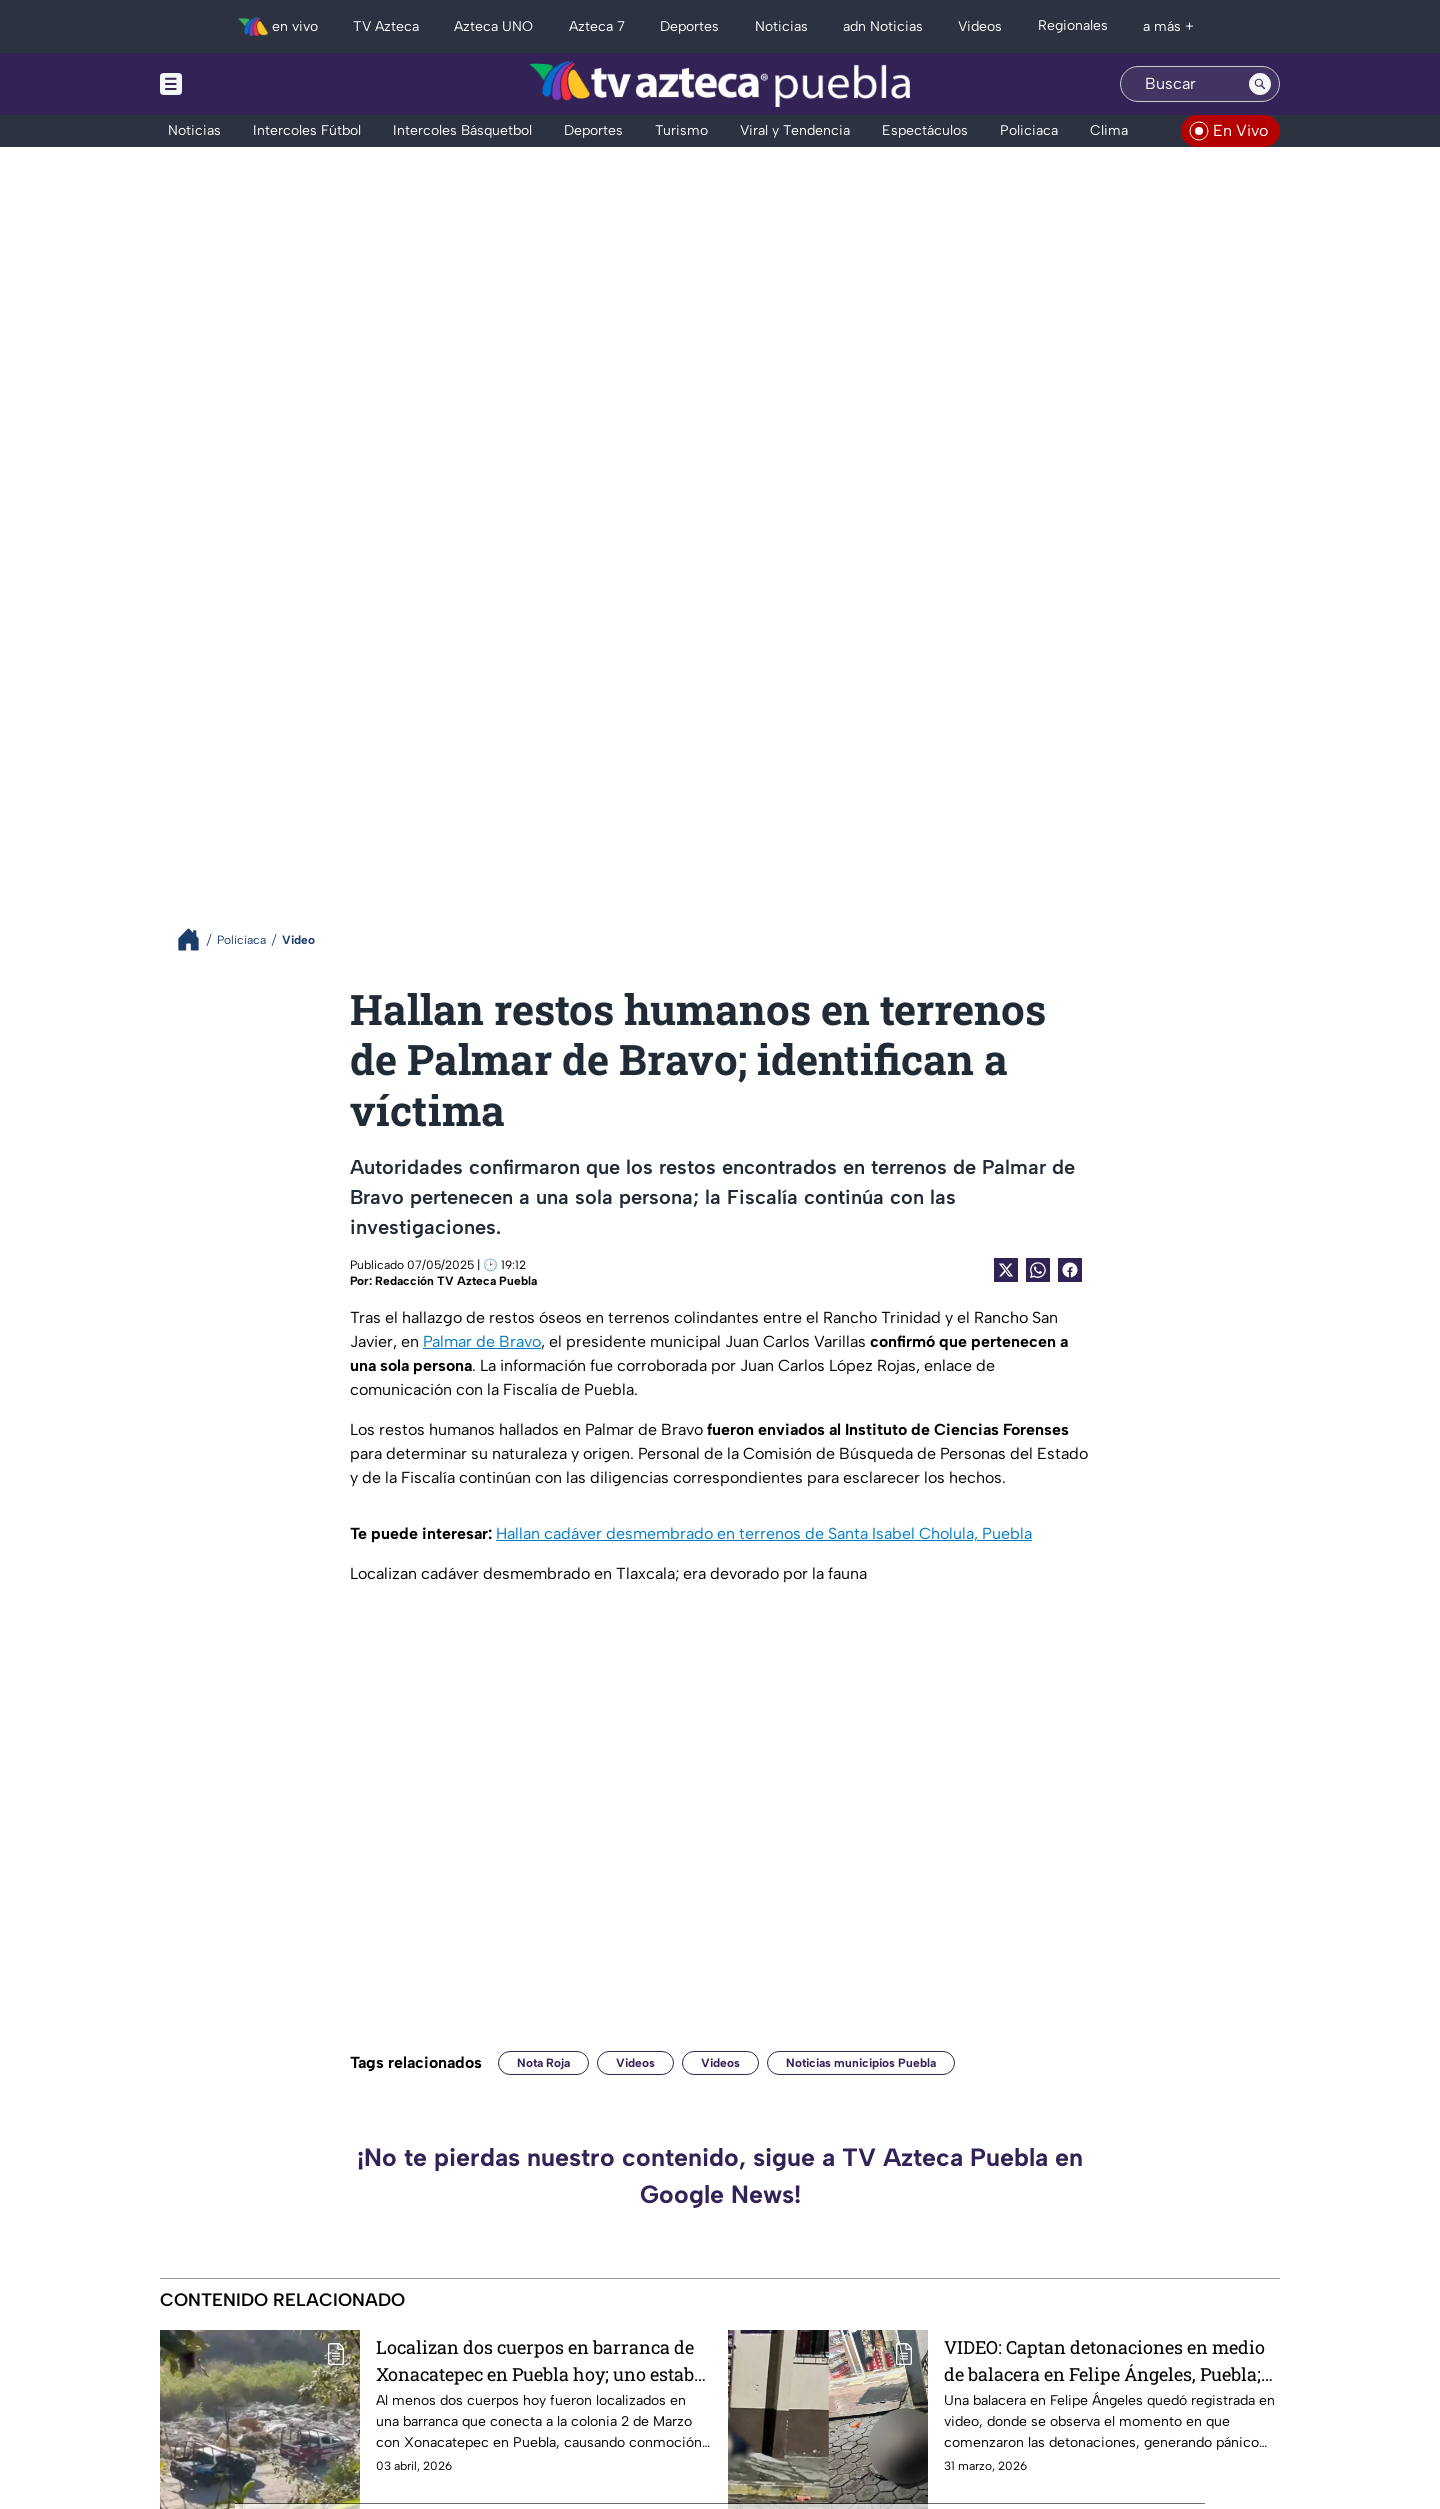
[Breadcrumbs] (196, 939)
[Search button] (1260, 84)
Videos (635, 2063)
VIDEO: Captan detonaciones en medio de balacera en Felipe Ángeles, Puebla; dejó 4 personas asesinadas (1104, 2360)
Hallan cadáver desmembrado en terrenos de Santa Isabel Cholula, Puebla (764, 1533)
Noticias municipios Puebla (861, 2063)
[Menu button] (240, 84)
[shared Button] (1038, 1270)
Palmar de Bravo (482, 1341)
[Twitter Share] (1006, 1270)
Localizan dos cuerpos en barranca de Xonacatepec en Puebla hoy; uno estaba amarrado (540, 2360)
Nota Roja (543, 2063)
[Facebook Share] (1070, 1270)
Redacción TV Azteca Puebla (456, 1281)
